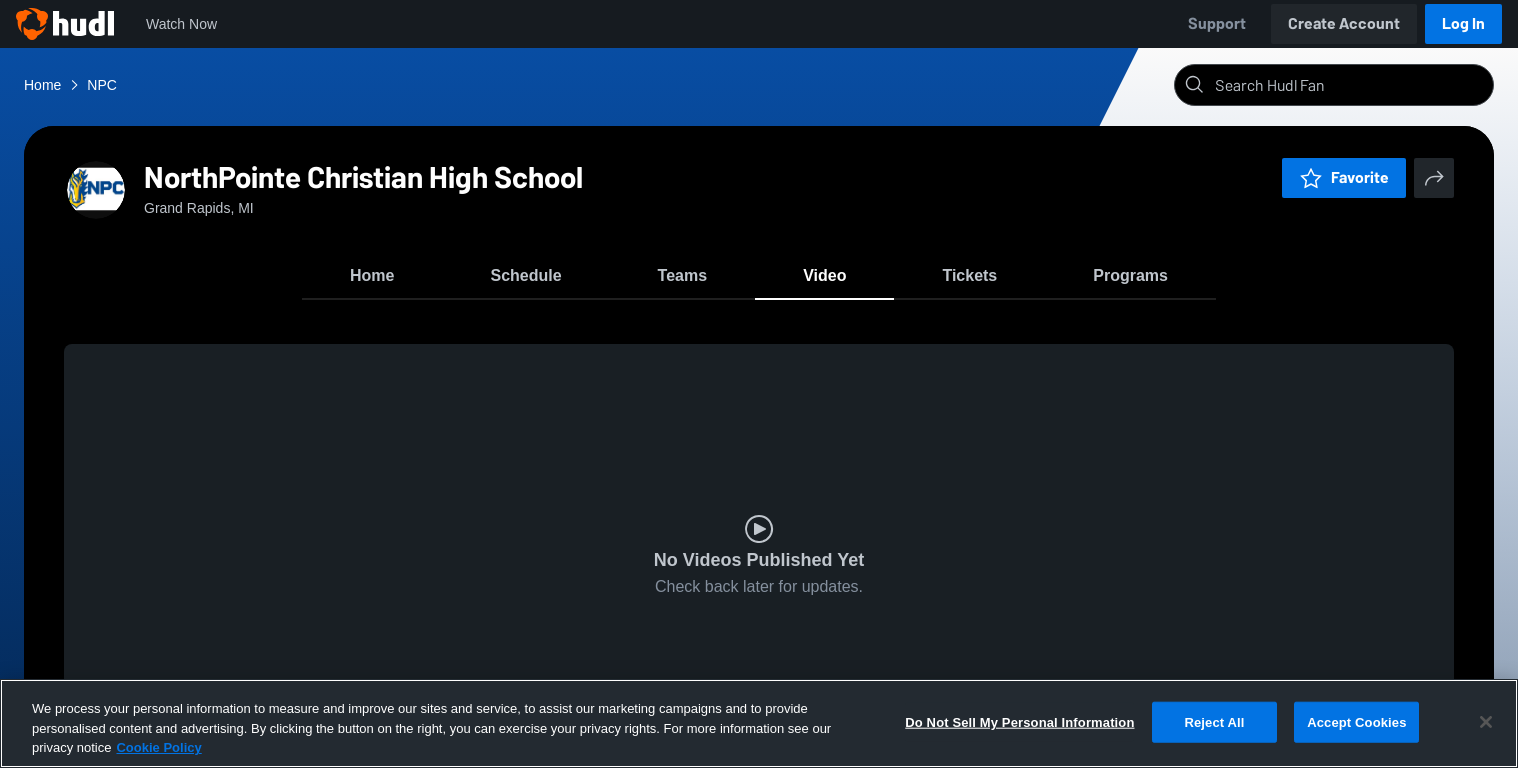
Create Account (1344, 23)
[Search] (1350, 85)
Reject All (1214, 721)
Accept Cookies (1356, 721)
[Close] (1486, 722)
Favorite (1344, 177)
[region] (759, 723)
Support (1217, 23)
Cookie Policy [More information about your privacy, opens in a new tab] (158, 747)
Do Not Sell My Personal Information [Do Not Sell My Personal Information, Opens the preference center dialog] (1019, 721)
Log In (1463, 23)
